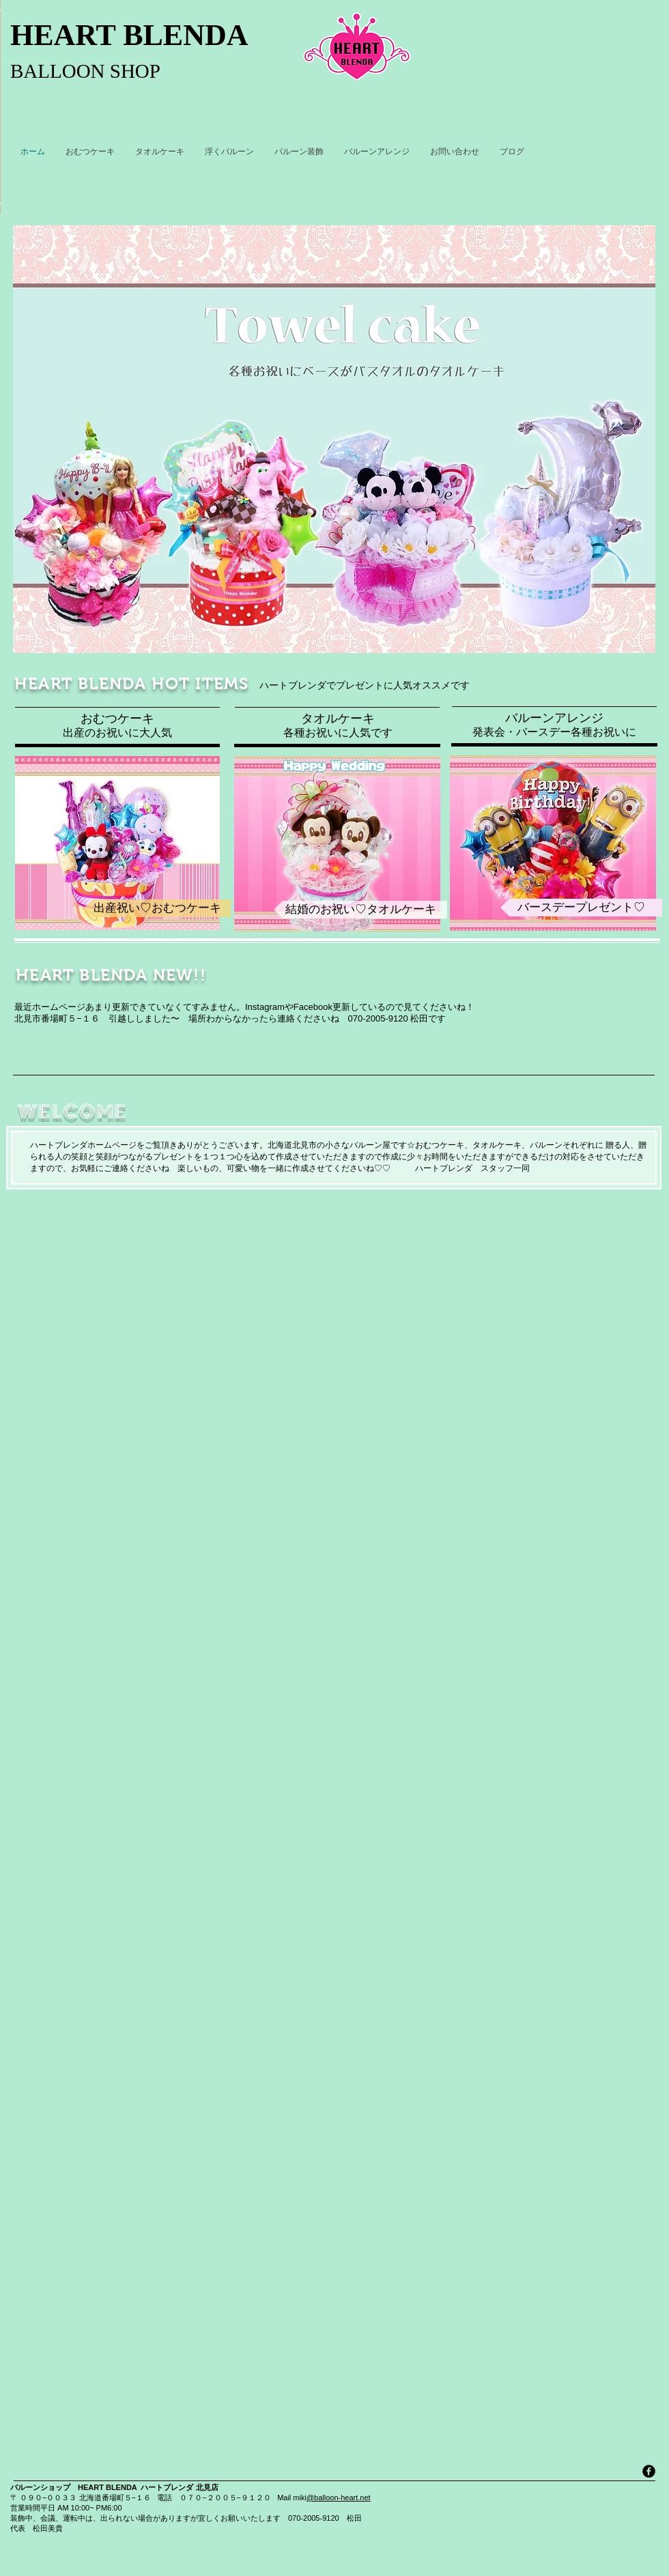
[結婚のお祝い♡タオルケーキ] (360, 909)
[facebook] (648, 2471)
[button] (334, 439)
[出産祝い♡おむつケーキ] (157, 908)
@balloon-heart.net (339, 2497)
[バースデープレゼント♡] (581, 907)
